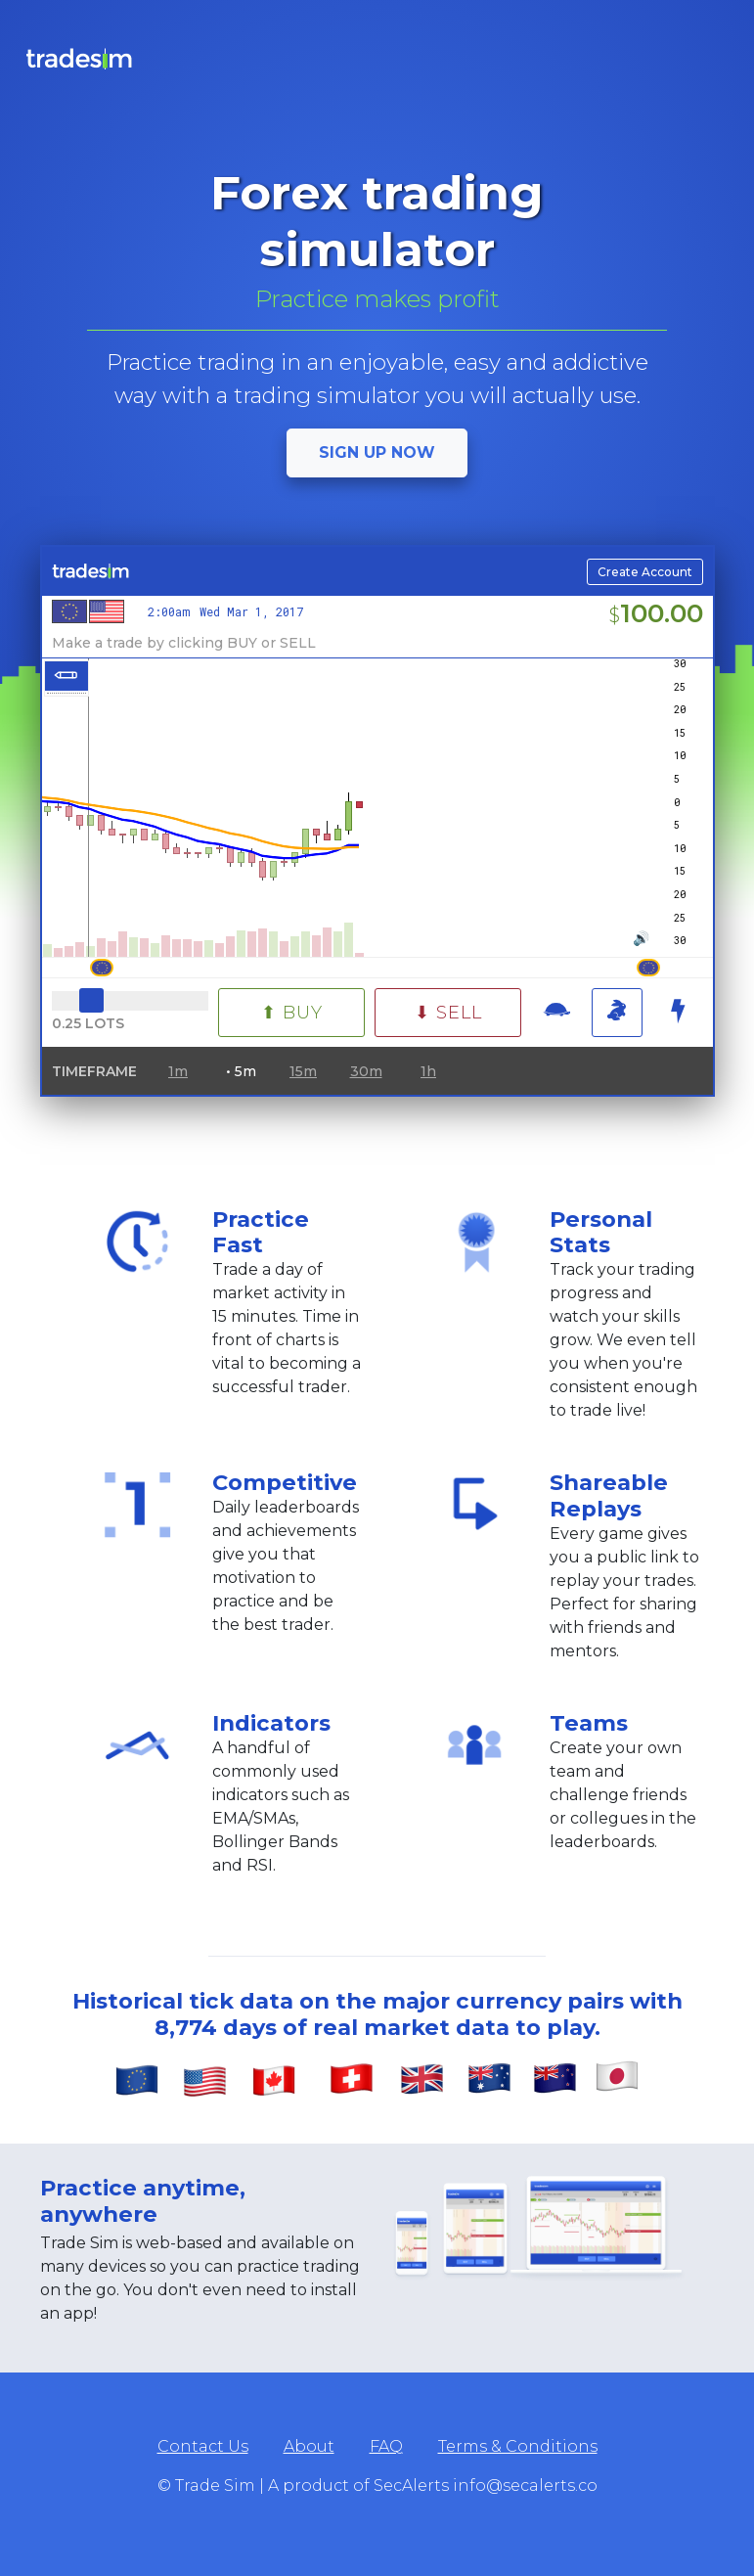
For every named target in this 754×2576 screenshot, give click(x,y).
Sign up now (377, 452)
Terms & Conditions (518, 2446)
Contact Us (202, 2446)
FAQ (386, 2446)
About (309, 2446)
